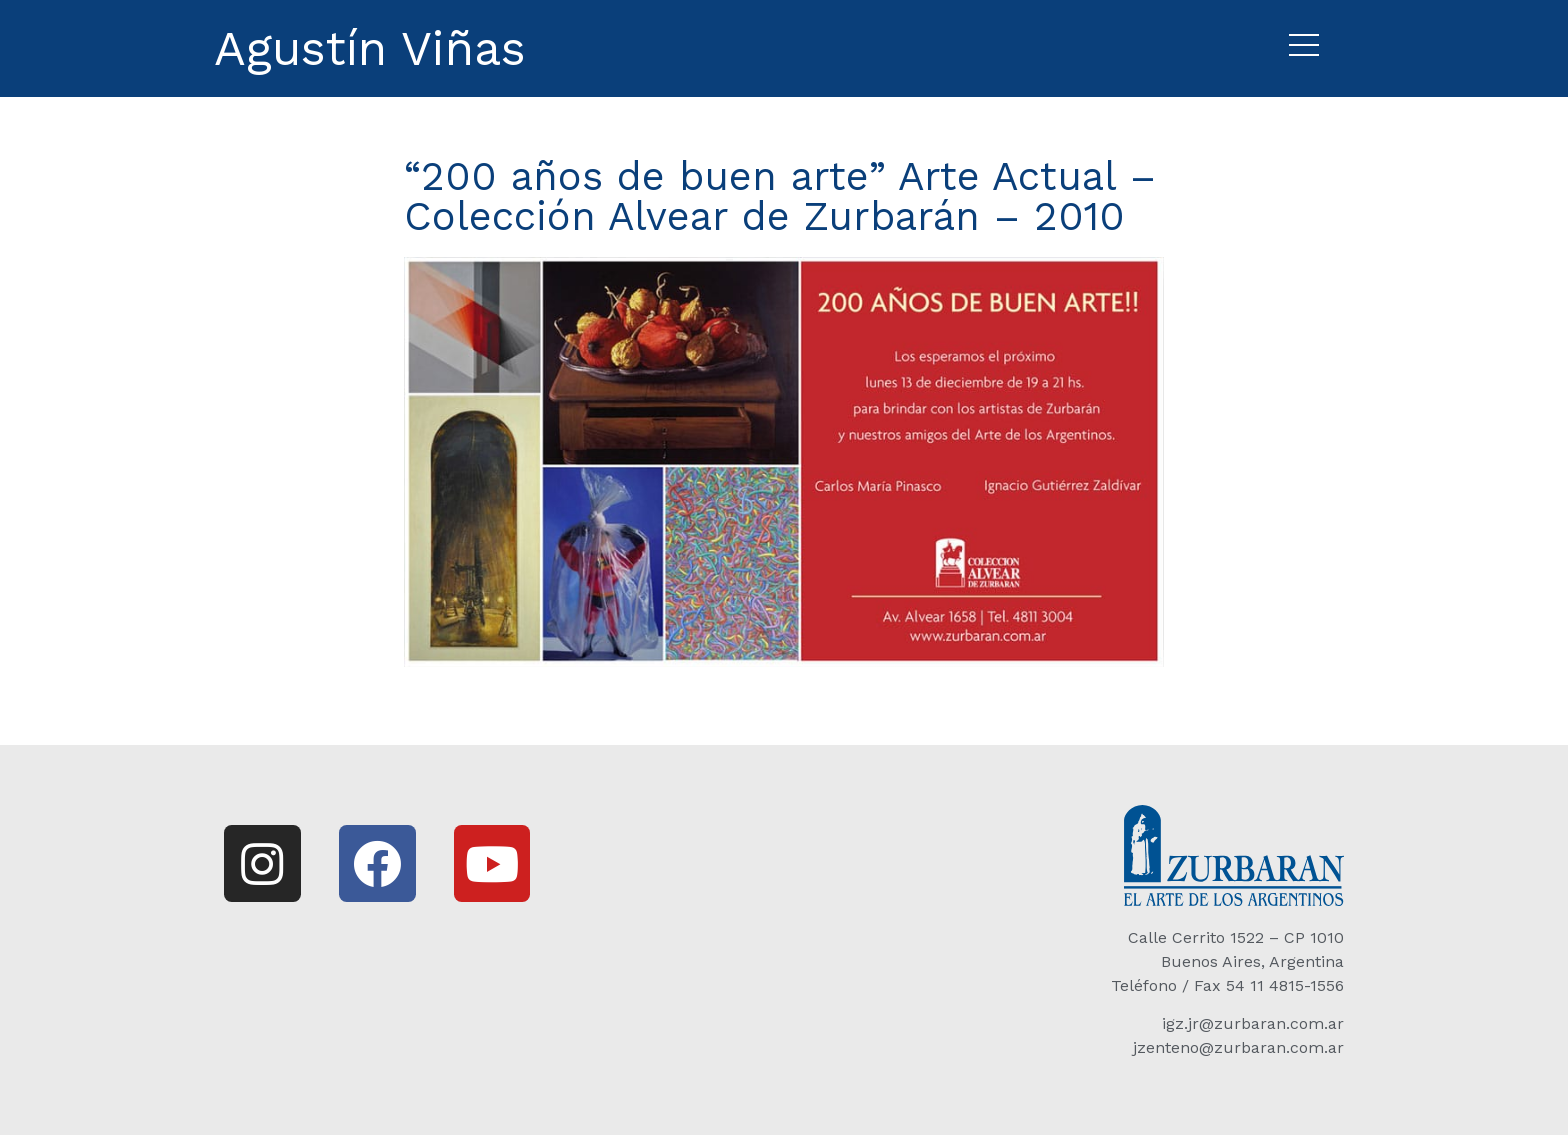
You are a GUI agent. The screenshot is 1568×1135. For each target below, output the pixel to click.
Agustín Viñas (370, 48)
